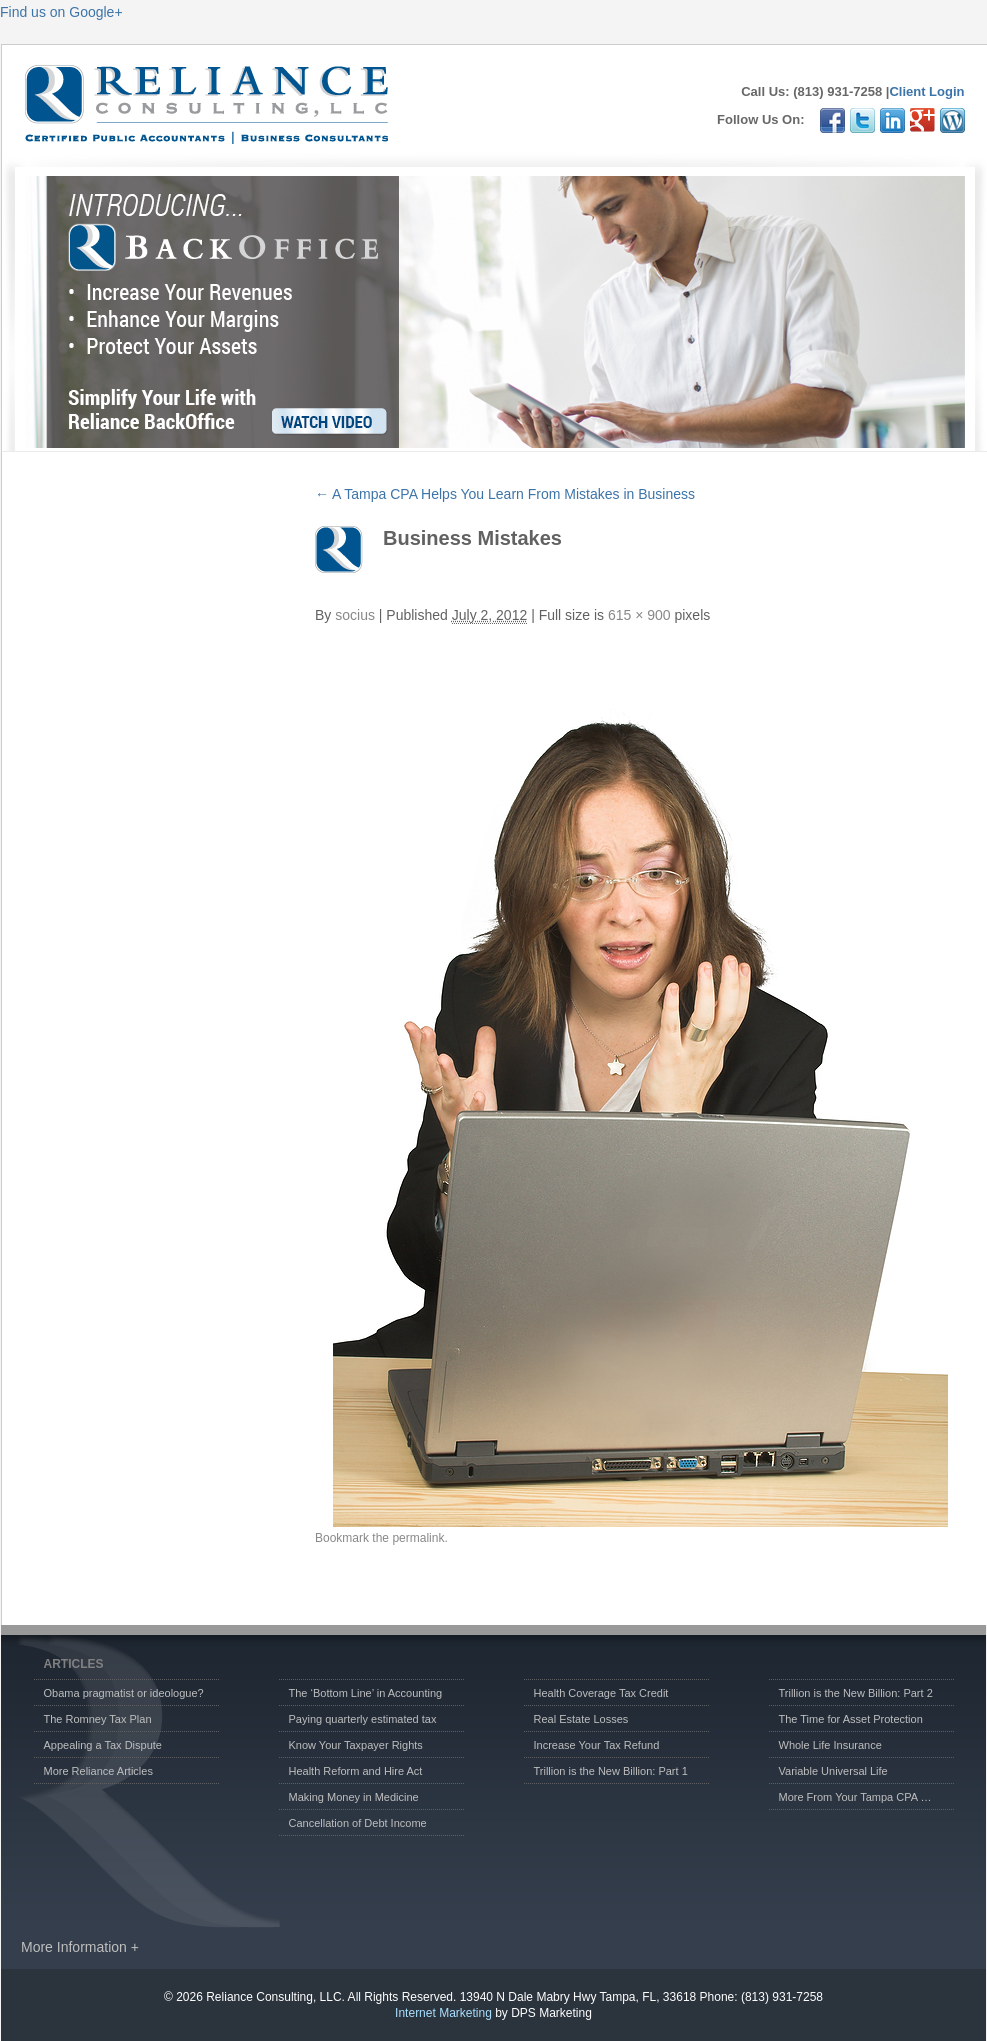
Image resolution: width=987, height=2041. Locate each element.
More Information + (80, 1947)
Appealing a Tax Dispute (103, 1745)
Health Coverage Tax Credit (601, 1693)
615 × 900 (639, 615)
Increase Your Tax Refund (597, 1745)
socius (355, 615)
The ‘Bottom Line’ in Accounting (366, 1693)
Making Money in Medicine (354, 1797)
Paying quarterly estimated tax (363, 1719)
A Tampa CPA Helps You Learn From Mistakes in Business (505, 494)
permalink (418, 1538)
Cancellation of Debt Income (358, 1823)
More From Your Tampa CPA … (855, 1797)
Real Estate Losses (581, 1719)
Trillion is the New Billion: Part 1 (611, 1771)
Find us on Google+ (61, 12)
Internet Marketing (443, 2013)
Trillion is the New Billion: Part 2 (856, 1693)
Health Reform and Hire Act (356, 1771)
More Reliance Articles (98, 1771)
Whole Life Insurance (830, 1745)
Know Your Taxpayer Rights (356, 1745)
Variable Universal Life (833, 1771)
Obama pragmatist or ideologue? (124, 1693)
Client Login (926, 91)
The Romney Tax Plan (98, 1719)
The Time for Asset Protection (851, 1719)
